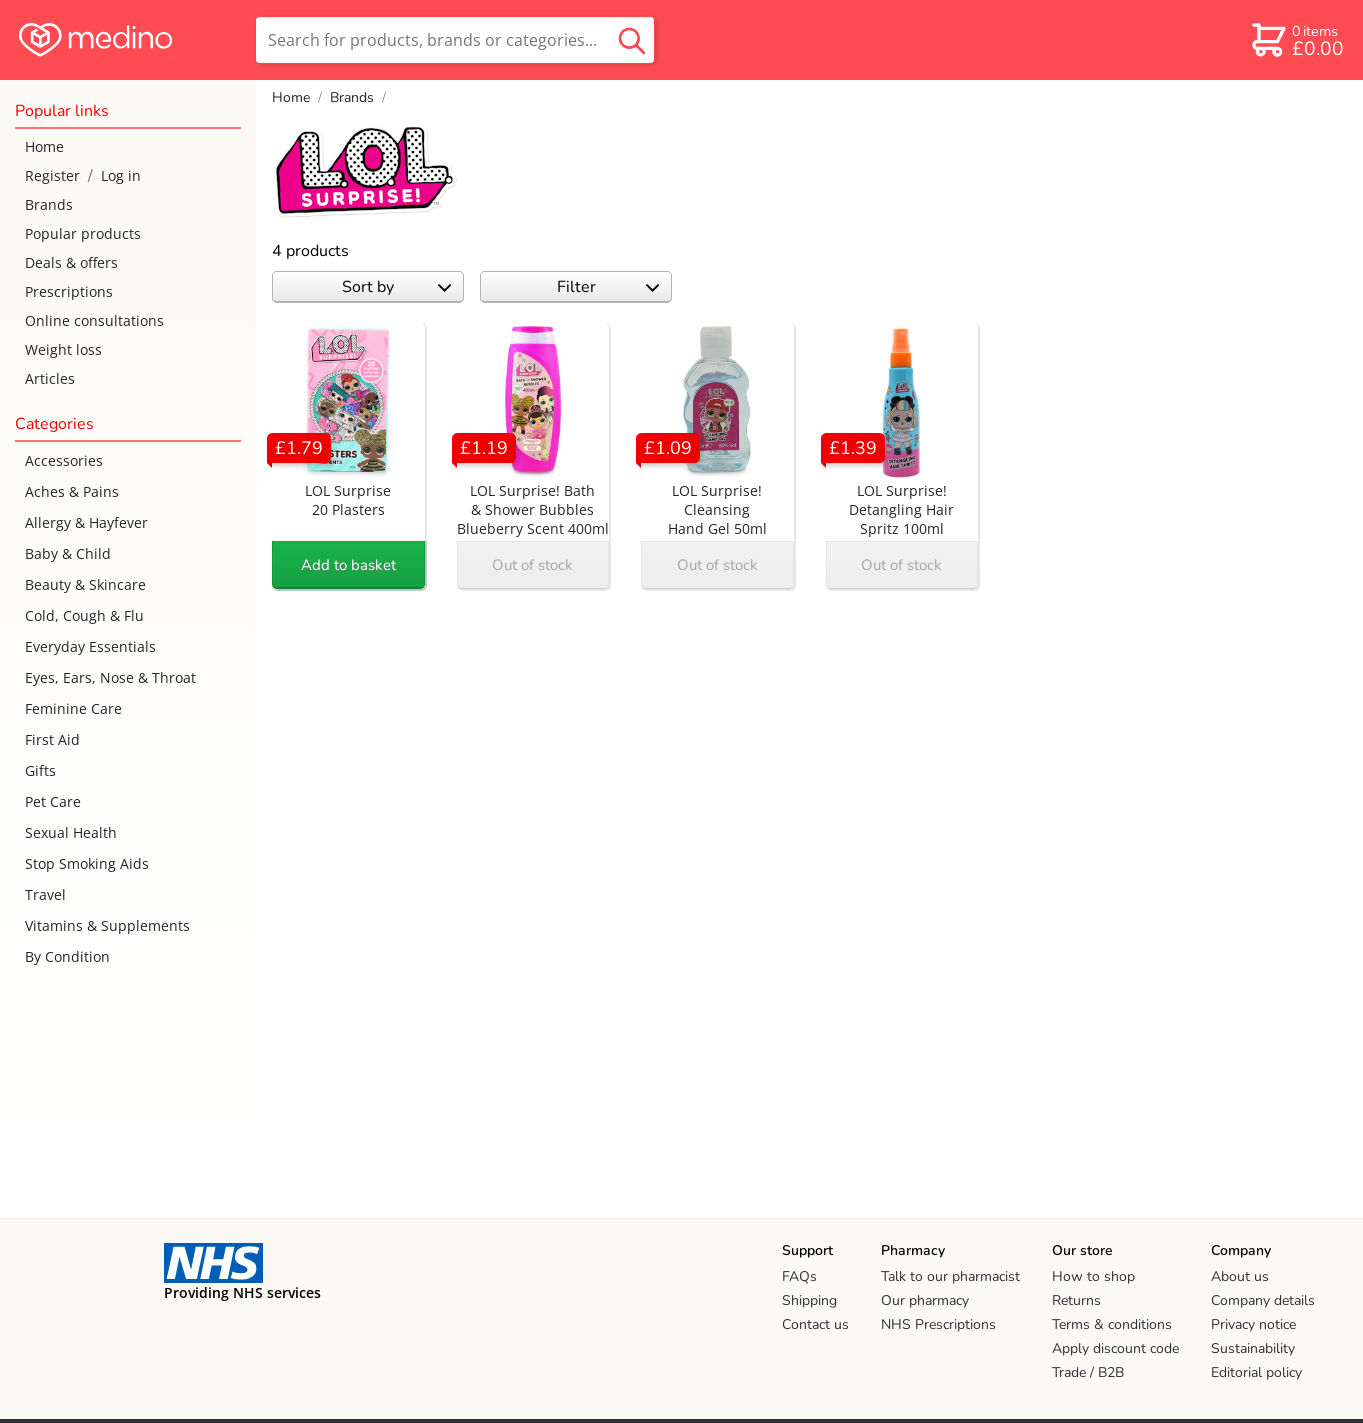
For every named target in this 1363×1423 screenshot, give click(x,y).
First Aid (52, 739)
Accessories (64, 460)
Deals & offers (71, 262)
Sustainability (1253, 1348)
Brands (49, 204)
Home (44, 146)
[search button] (632, 40)
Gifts (40, 770)
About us (1240, 1276)
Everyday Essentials (90, 646)
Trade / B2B (1088, 1372)
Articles (50, 378)
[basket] (1296, 40)
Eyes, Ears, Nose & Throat (110, 677)
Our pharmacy (925, 1300)
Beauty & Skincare (85, 584)
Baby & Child (68, 553)
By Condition (67, 956)
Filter (608, 287)
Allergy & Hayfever (86, 522)
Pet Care (53, 801)
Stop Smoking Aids (87, 863)
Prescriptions (69, 291)
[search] (455, 40)
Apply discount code (1115, 1348)
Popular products (83, 233)
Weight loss (63, 349)
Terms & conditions (1112, 1324)
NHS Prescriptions (938, 1324)
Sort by (396, 287)
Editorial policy (1256, 1372)
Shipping (809, 1300)
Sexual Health (71, 832)
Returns (1076, 1300)
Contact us (815, 1324)
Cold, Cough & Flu (84, 615)
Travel (45, 894)
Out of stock (532, 565)
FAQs (799, 1276)
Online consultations (94, 320)
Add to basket (348, 565)
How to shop (1093, 1276)
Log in (121, 175)
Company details (1263, 1300)
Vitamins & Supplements (107, 925)
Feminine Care (73, 708)
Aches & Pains (72, 491)
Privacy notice (1253, 1324)
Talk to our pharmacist (950, 1276)
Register (52, 175)
